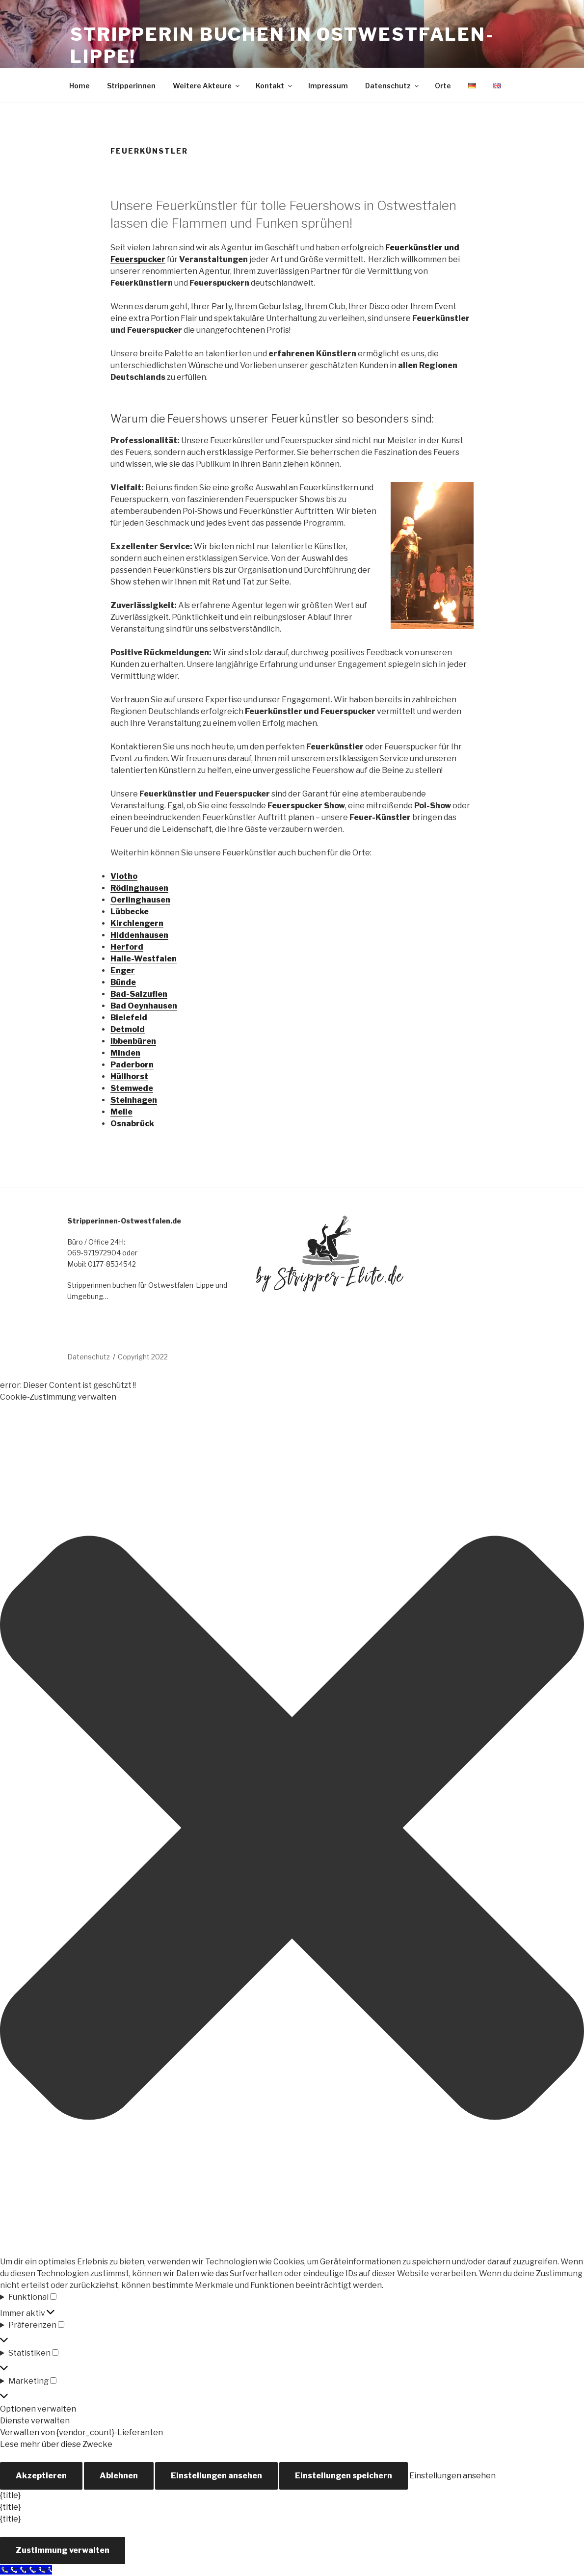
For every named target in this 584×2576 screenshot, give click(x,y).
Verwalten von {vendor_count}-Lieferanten (81, 2432)
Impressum (328, 85)
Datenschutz (392, 85)
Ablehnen (119, 2475)
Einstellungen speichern (343, 2475)
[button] (292, 1829)
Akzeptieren (41, 2475)
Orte (443, 85)
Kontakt (274, 85)
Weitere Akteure (207, 85)
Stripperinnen (131, 85)
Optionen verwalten (38, 2409)
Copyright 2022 (143, 1357)
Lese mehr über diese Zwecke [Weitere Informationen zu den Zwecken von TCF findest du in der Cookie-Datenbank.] (56, 2444)
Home (79, 85)
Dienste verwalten (35, 2420)
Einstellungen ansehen (216, 2475)
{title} (10, 2495)
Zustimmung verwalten (62, 2550)
